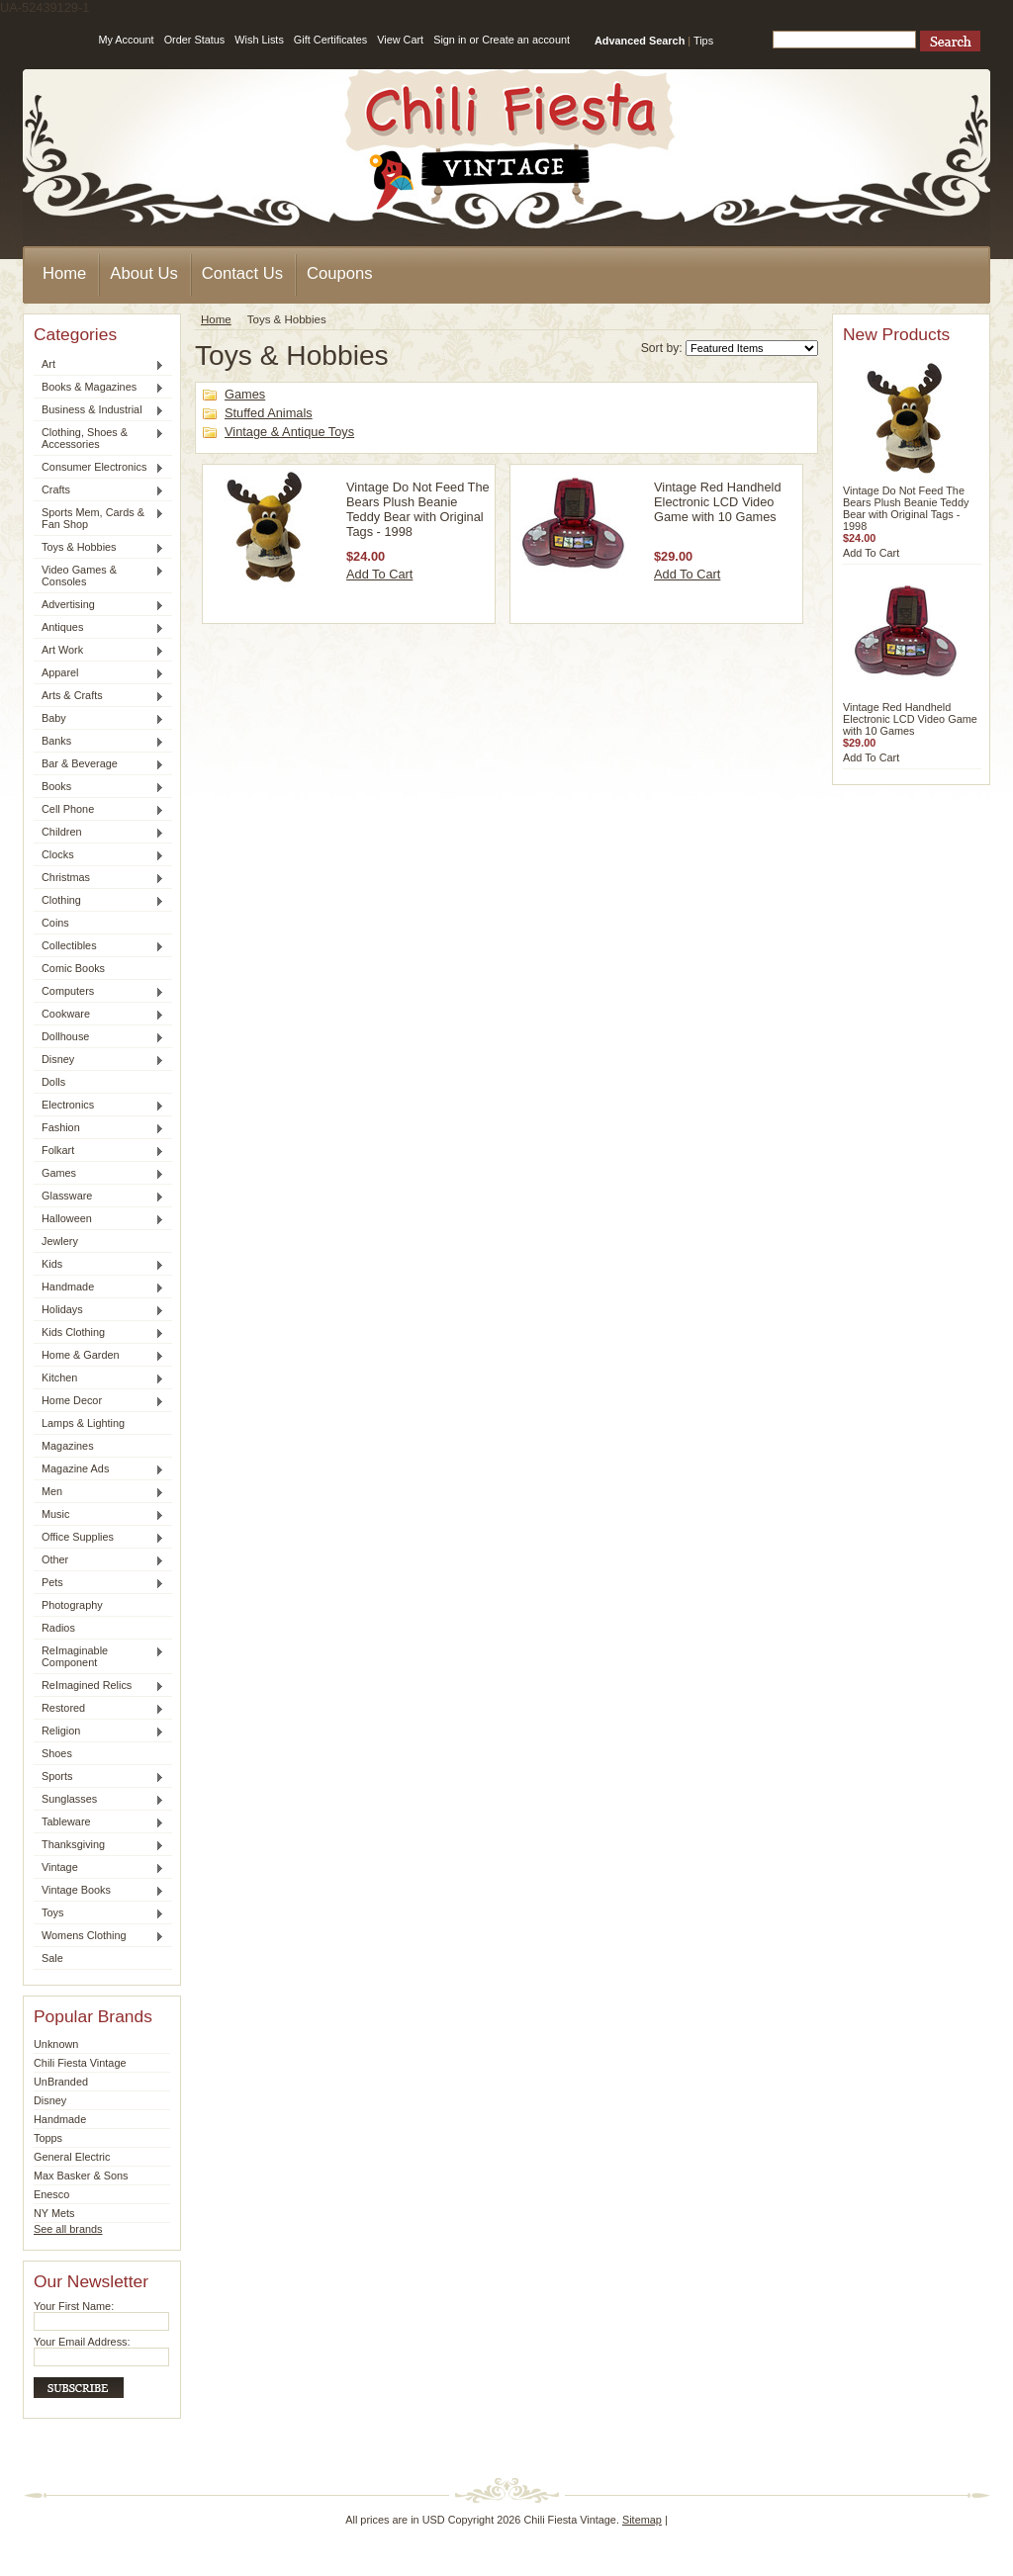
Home (216, 319)
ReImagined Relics (99, 1686)
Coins (55, 923)
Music (99, 1515)
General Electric (72, 2157)
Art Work (99, 651)
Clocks (99, 855)
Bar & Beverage (99, 764)
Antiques (99, 628)
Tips (703, 40)
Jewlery (60, 1241)
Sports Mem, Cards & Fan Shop (99, 518)
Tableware (99, 1822)
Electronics (99, 1105)
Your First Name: (74, 2306)
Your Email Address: (82, 2342)
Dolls (53, 1082)
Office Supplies (99, 1538)
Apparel (99, 673)
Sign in (449, 39)
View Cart (400, 39)
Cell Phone (99, 810)
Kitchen (99, 1378)
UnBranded (61, 2081)
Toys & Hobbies (99, 548)
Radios (58, 1628)
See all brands (68, 2229)
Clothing (99, 901)
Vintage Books (99, 1891)
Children (99, 833)
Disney (99, 1060)
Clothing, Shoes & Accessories (99, 438)
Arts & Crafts (99, 696)
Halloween (99, 1219)
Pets (99, 1583)
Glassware (99, 1196)
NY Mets (54, 2213)
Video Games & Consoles (99, 575)
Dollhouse (99, 1037)
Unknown (56, 2044)
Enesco (51, 2194)
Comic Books (73, 968)
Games (99, 1174)
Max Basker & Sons (81, 2175)
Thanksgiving (99, 1845)
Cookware (99, 1015)
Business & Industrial (99, 410)
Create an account (526, 39)
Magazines (68, 1446)
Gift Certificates (330, 39)
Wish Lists (259, 39)
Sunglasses (99, 1800)
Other (99, 1560)
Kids (99, 1265)
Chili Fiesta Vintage (80, 2063)
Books (99, 787)
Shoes (57, 1753)
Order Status (195, 39)
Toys (99, 1913)
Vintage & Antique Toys (289, 431)
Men (99, 1492)
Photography (72, 1605)
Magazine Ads (99, 1469)
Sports (99, 1777)
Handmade (99, 1287)
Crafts (99, 490)
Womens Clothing (99, 1936)
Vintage (99, 1868)
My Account (125, 39)
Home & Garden (99, 1356)
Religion (99, 1731)
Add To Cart (379, 574)
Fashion (99, 1128)
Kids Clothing (99, 1333)
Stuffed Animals (269, 412)
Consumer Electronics (99, 468)
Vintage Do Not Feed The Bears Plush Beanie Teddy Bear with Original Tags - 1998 (418, 509)
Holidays (99, 1310)
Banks (99, 742)
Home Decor (99, 1401)
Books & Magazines (99, 388)
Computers (99, 992)
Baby (99, 719)
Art (99, 365)
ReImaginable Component (99, 1656)
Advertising (99, 605)
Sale (52, 1958)
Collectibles (99, 946)
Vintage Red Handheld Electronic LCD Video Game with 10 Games (718, 502)
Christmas (99, 878)
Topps (48, 2138)
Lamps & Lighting (83, 1423)
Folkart (99, 1151)
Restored (99, 1709)
